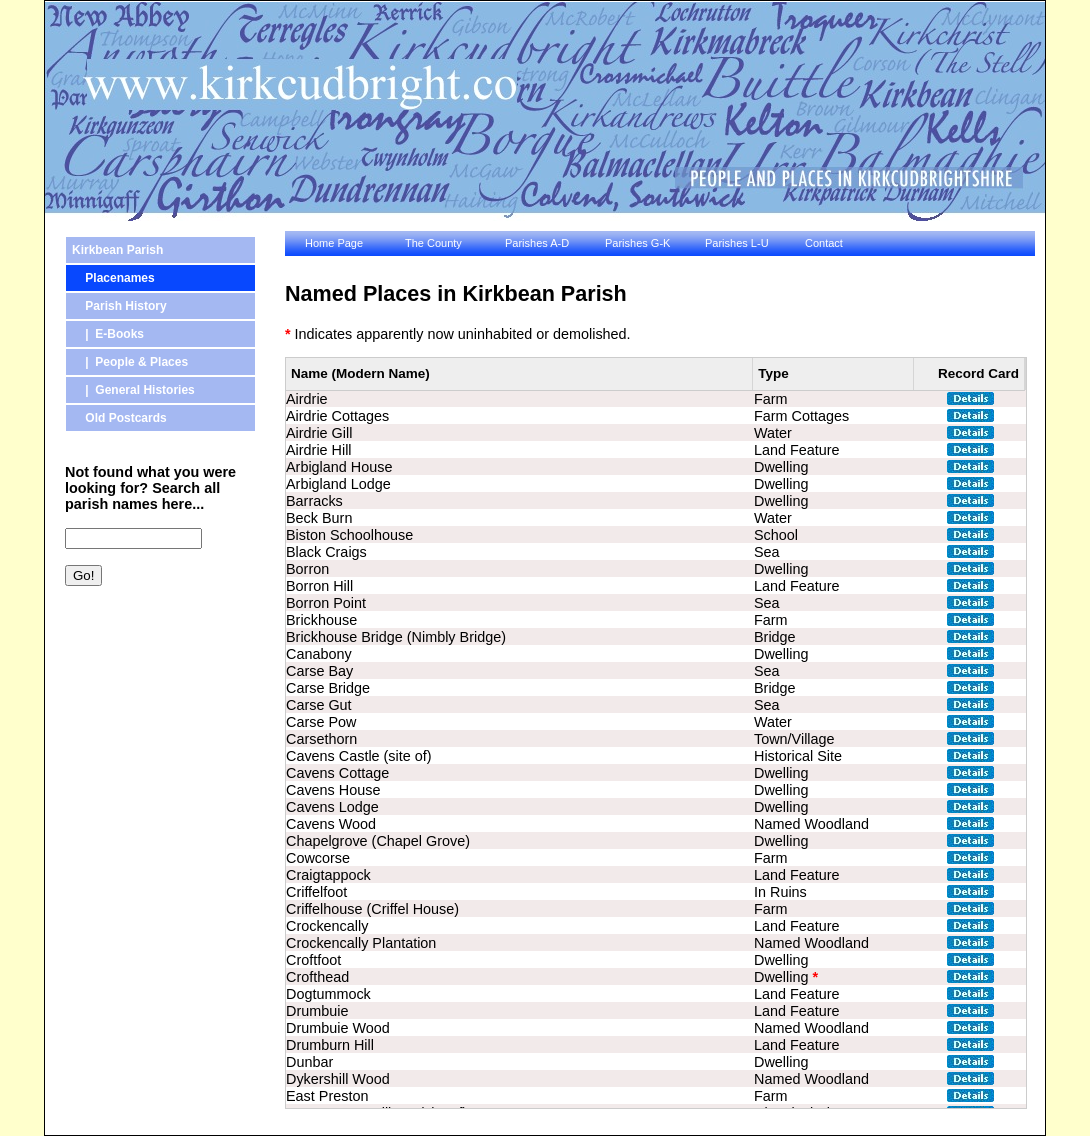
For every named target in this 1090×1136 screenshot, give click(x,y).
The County (433, 243)
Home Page (334, 243)
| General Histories (133, 390)
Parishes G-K (637, 243)
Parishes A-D (537, 243)
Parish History (119, 306)
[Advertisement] (155, 707)
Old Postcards (119, 418)
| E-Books (108, 334)
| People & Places (130, 362)
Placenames (113, 278)
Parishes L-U (737, 243)
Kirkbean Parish (117, 250)
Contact (824, 243)
